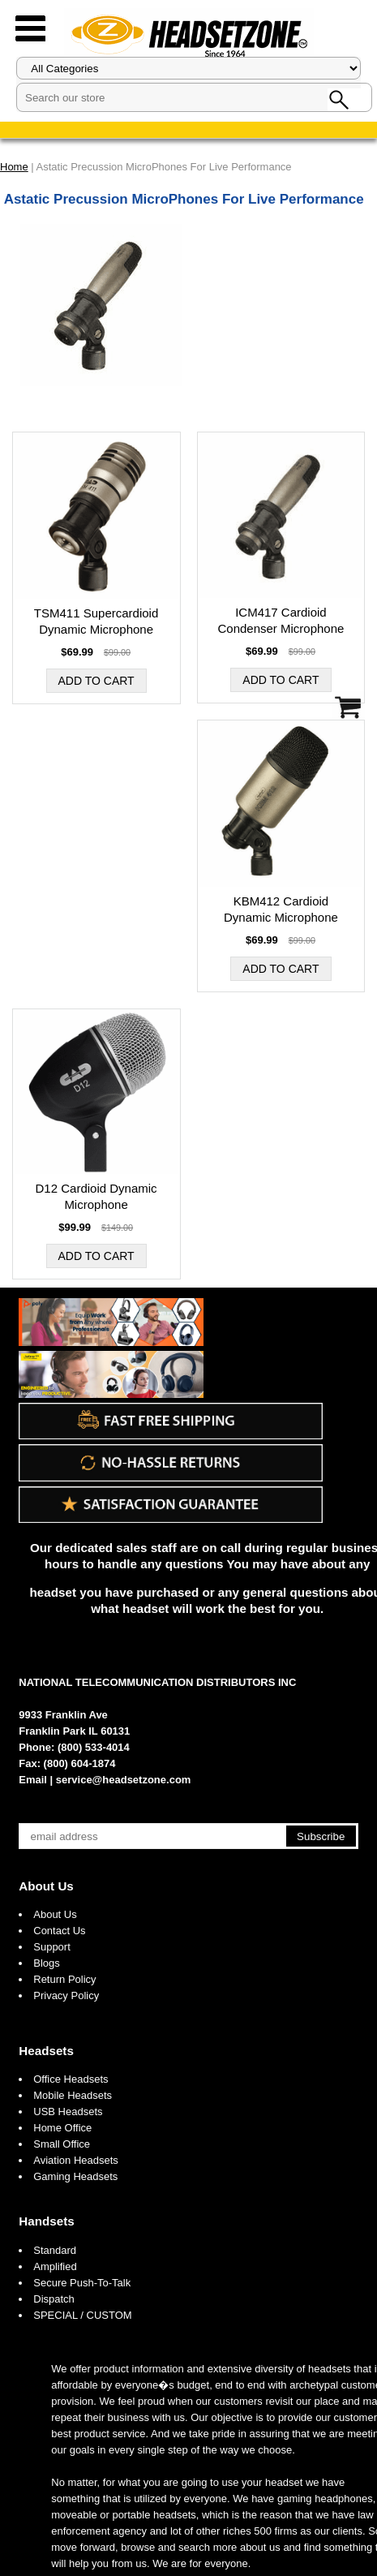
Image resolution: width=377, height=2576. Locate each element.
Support (52, 1947)
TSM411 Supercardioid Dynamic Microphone (96, 621)
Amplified (54, 2266)
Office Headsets (70, 2079)
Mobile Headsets (72, 2095)
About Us (46, 1886)
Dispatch (54, 2299)
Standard (54, 2250)
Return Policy (64, 1979)
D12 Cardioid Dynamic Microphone (96, 1196)
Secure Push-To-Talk (82, 2283)
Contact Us (59, 1930)
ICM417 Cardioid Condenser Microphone (280, 620)
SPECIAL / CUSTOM (82, 2315)
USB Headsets (67, 2111)
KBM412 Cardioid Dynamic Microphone (281, 909)
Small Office (61, 2144)
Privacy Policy (66, 1995)
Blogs (46, 1963)
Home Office (62, 2128)
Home (14, 167)
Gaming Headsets (75, 2176)
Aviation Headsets (75, 2160)
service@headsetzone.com (123, 1780)
